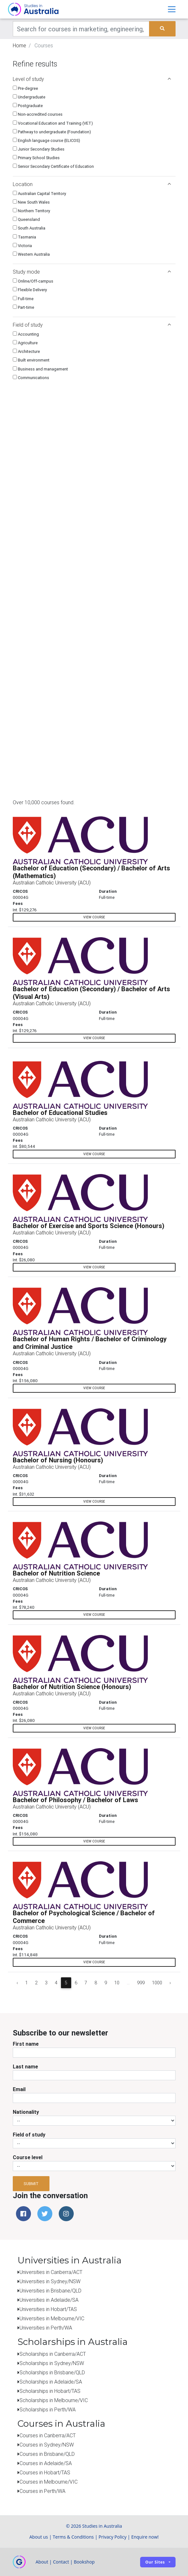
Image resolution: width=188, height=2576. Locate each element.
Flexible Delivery (30, 289)
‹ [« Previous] (17, 1983)
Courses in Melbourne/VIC (48, 2482)
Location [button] (92, 184)
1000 (157, 1983)
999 (141, 1983)
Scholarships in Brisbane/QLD (52, 2372)
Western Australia (31, 254)
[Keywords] (81, 28)
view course (94, 917)
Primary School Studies (36, 157)
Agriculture (25, 343)
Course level (27, 2157)
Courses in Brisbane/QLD (47, 2454)
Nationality (26, 2112)
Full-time (23, 298)
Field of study (29, 2134)
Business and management (40, 369)
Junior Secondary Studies (38, 149)
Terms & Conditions (73, 2537)
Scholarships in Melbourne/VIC (53, 2400)
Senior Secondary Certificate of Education (53, 166)
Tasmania (24, 237)
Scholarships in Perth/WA (47, 2409)
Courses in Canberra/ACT (47, 2435)
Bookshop (84, 2562)
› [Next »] (170, 1983)
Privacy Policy (112, 2537)
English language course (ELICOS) (46, 140)
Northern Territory (31, 211)
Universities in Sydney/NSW (49, 2281)
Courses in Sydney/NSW (46, 2444)
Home (19, 45)
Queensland (26, 219)
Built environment (31, 360)
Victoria (22, 245)
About (42, 2562)
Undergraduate (29, 97)
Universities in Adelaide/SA (49, 2300)
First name (26, 2044)
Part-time (23, 307)
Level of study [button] (92, 79)
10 (116, 1983)
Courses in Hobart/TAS (44, 2472)
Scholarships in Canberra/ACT (52, 2354)
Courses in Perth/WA (42, 2491)
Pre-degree (25, 88)
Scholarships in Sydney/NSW (51, 2363)
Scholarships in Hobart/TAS (49, 2391)
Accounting (26, 334)
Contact (61, 2562)
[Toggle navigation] (171, 9)
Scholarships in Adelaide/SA (50, 2381)
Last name (25, 2066)
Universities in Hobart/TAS (48, 2309)
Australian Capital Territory (39, 193)
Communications (31, 377)
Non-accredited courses (38, 114)
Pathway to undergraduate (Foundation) (52, 132)
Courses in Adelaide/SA (45, 2463)
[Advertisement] (128, 755)
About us (38, 2537)
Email (19, 2089)
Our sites (155, 2562)
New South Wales (31, 202)
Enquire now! (145, 2537)
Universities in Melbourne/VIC (51, 2318)
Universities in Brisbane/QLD (50, 2290)
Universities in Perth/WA (45, 2327)
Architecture (26, 351)
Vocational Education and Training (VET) (53, 123)
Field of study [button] (92, 325)
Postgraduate (28, 105)
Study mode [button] (92, 271)
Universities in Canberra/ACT (50, 2272)
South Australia (29, 228)
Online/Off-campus (33, 281)
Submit (31, 2183)
